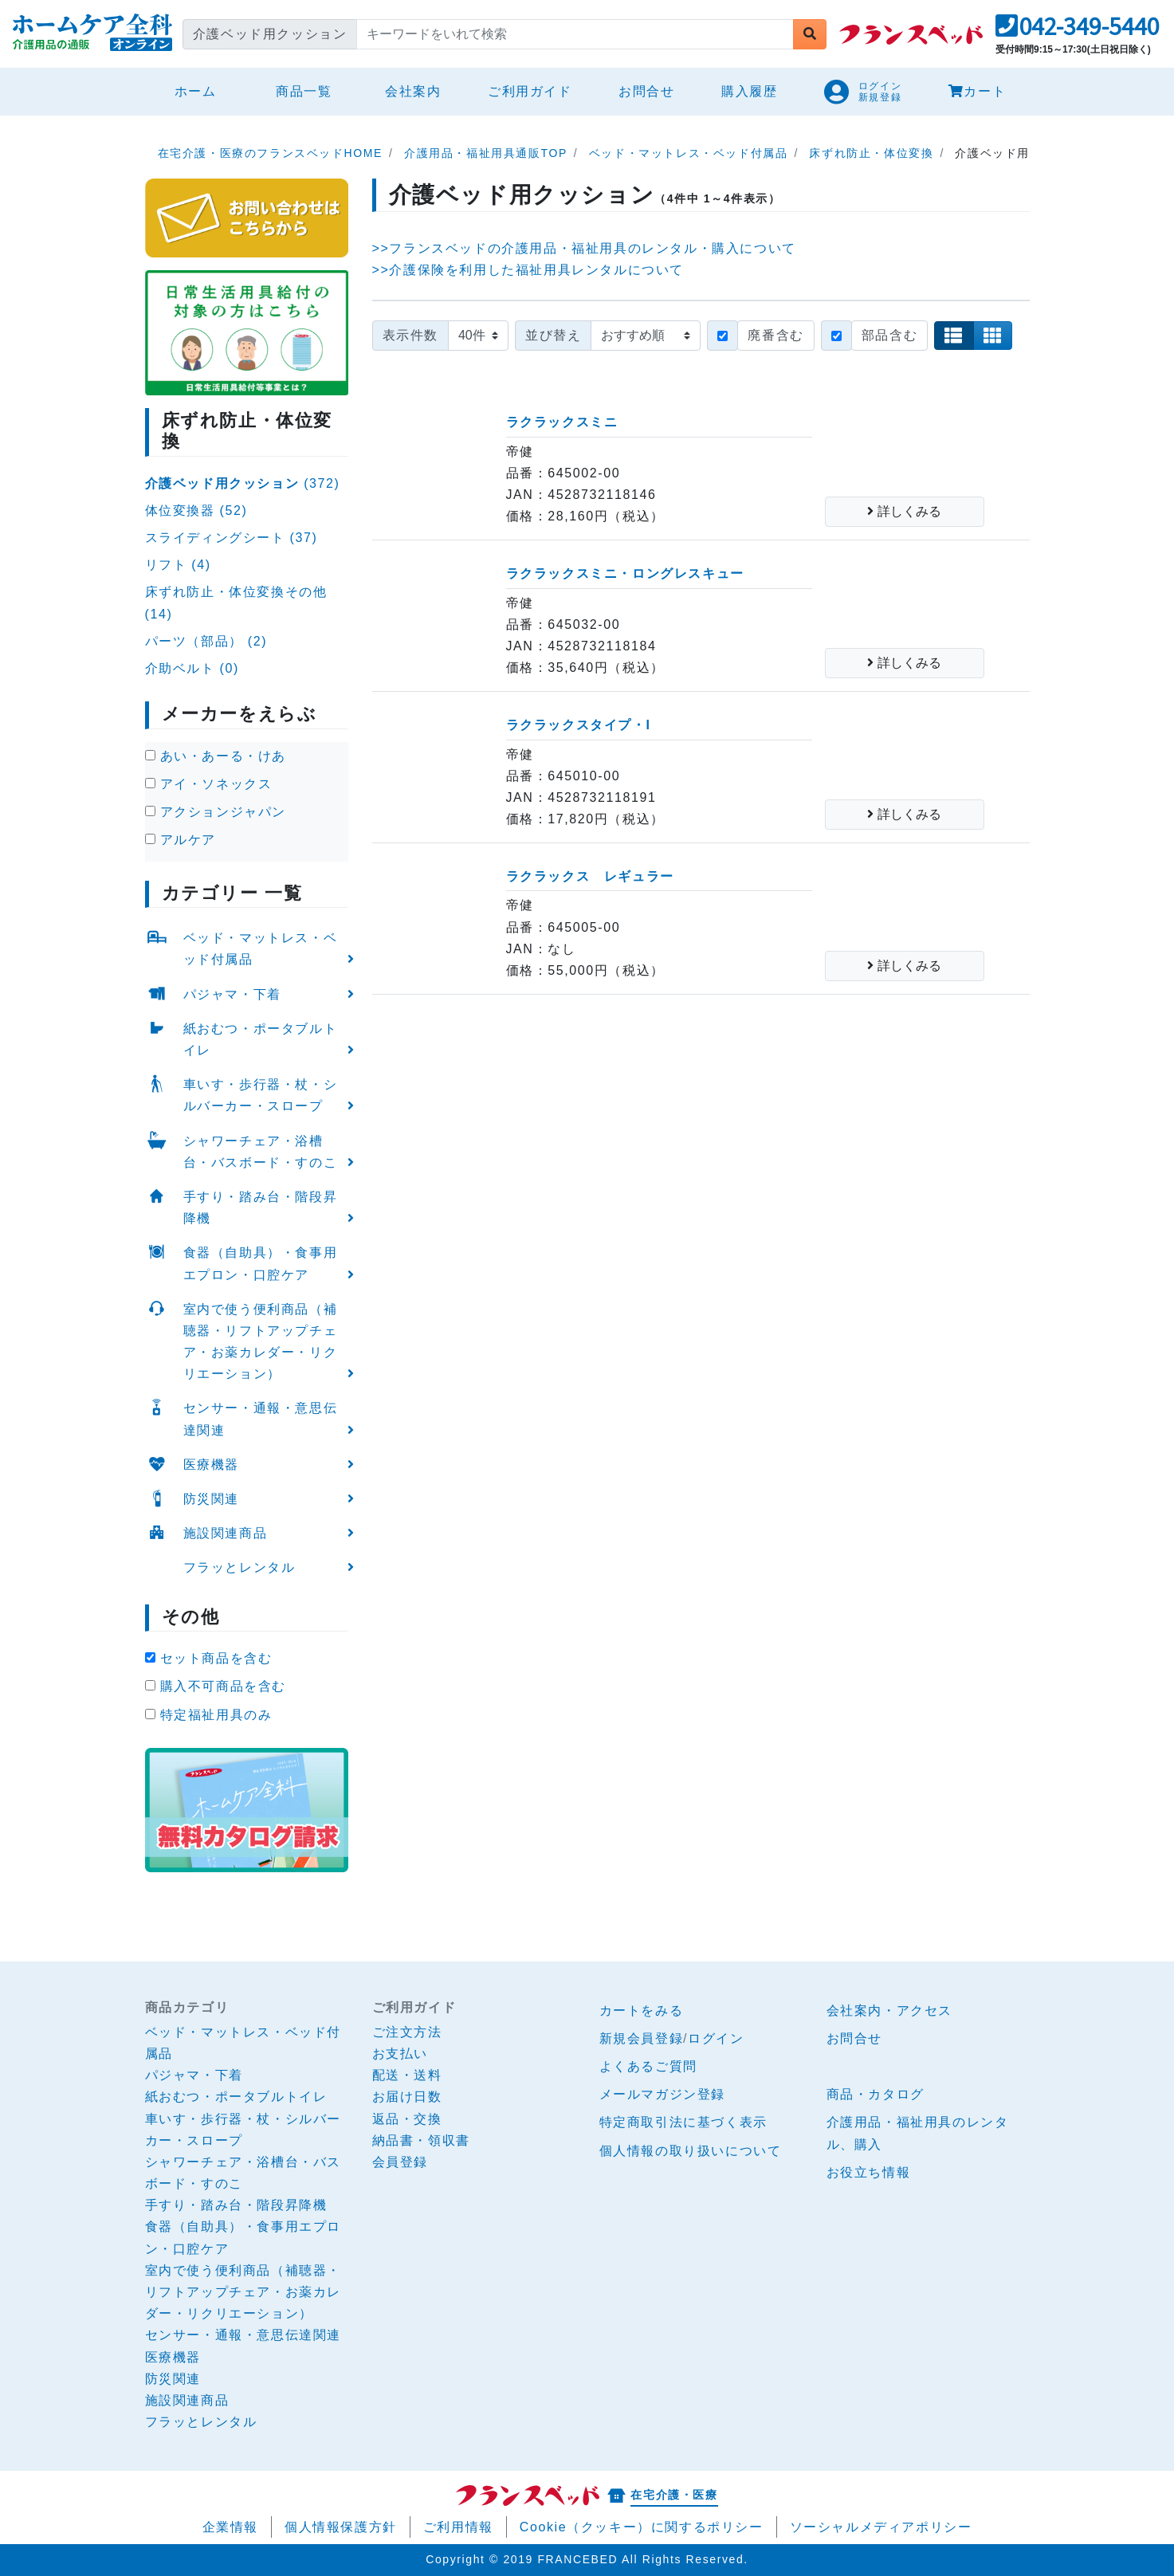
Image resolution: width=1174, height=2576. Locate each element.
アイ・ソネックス (209, 784)
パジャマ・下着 (232, 994)
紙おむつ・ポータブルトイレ (260, 1039)
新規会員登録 (641, 2038)
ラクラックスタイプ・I (578, 725)
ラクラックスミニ (562, 422)
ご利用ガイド (530, 91)
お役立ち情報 (869, 2172)
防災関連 (211, 1499)
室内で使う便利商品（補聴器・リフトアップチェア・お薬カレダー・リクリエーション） (260, 1341)
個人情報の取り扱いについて (690, 2151)
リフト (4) (178, 564)
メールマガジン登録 (662, 2094)
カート (977, 91)
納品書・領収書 (421, 2140)
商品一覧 (304, 91)
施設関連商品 (225, 1533)
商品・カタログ (876, 2094)
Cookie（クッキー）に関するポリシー (642, 2527)
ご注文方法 (407, 2032)
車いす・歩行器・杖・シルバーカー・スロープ (260, 1095)
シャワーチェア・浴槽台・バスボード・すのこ (260, 1151)
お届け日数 (407, 2096)
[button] (1077, 30)
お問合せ (646, 91)
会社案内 (413, 91)
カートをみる (641, 2010)
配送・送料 (407, 2075)
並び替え (553, 335)
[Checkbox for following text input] (722, 336)
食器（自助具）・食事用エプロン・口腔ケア (260, 1263)
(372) (242, 483)
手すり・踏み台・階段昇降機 (260, 1207)
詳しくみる (903, 511)
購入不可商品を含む (215, 1686)
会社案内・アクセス (889, 2010)
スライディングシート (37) (231, 537)
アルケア (180, 839)
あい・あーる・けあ (215, 756)
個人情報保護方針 (341, 2527)
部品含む (889, 335)
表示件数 (410, 335)
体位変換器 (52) (196, 510)
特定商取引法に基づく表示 (683, 2122)
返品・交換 (407, 2119)
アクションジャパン (215, 812)
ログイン (716, 2038)
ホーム (202, 89)
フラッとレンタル (239, 1567)
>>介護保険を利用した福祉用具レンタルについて (528, 270)
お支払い (400, 2053)
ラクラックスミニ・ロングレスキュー (625, 573)
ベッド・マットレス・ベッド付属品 (260, 948)
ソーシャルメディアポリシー (881, 2527)
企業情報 (230, 2527)
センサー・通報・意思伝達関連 (260, 1418)
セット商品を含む (209, 1658)
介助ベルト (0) (192, 668)
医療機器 (211, 1464)
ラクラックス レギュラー (590, 876)
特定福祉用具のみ (209, 1715)
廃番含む (775, 335)
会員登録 (400, 2162)
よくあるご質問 (648, 2066)
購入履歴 (749, 91)
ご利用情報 (458, 2527)
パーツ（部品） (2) (206, 641)
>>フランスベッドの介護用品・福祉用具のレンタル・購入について (584, 248)
